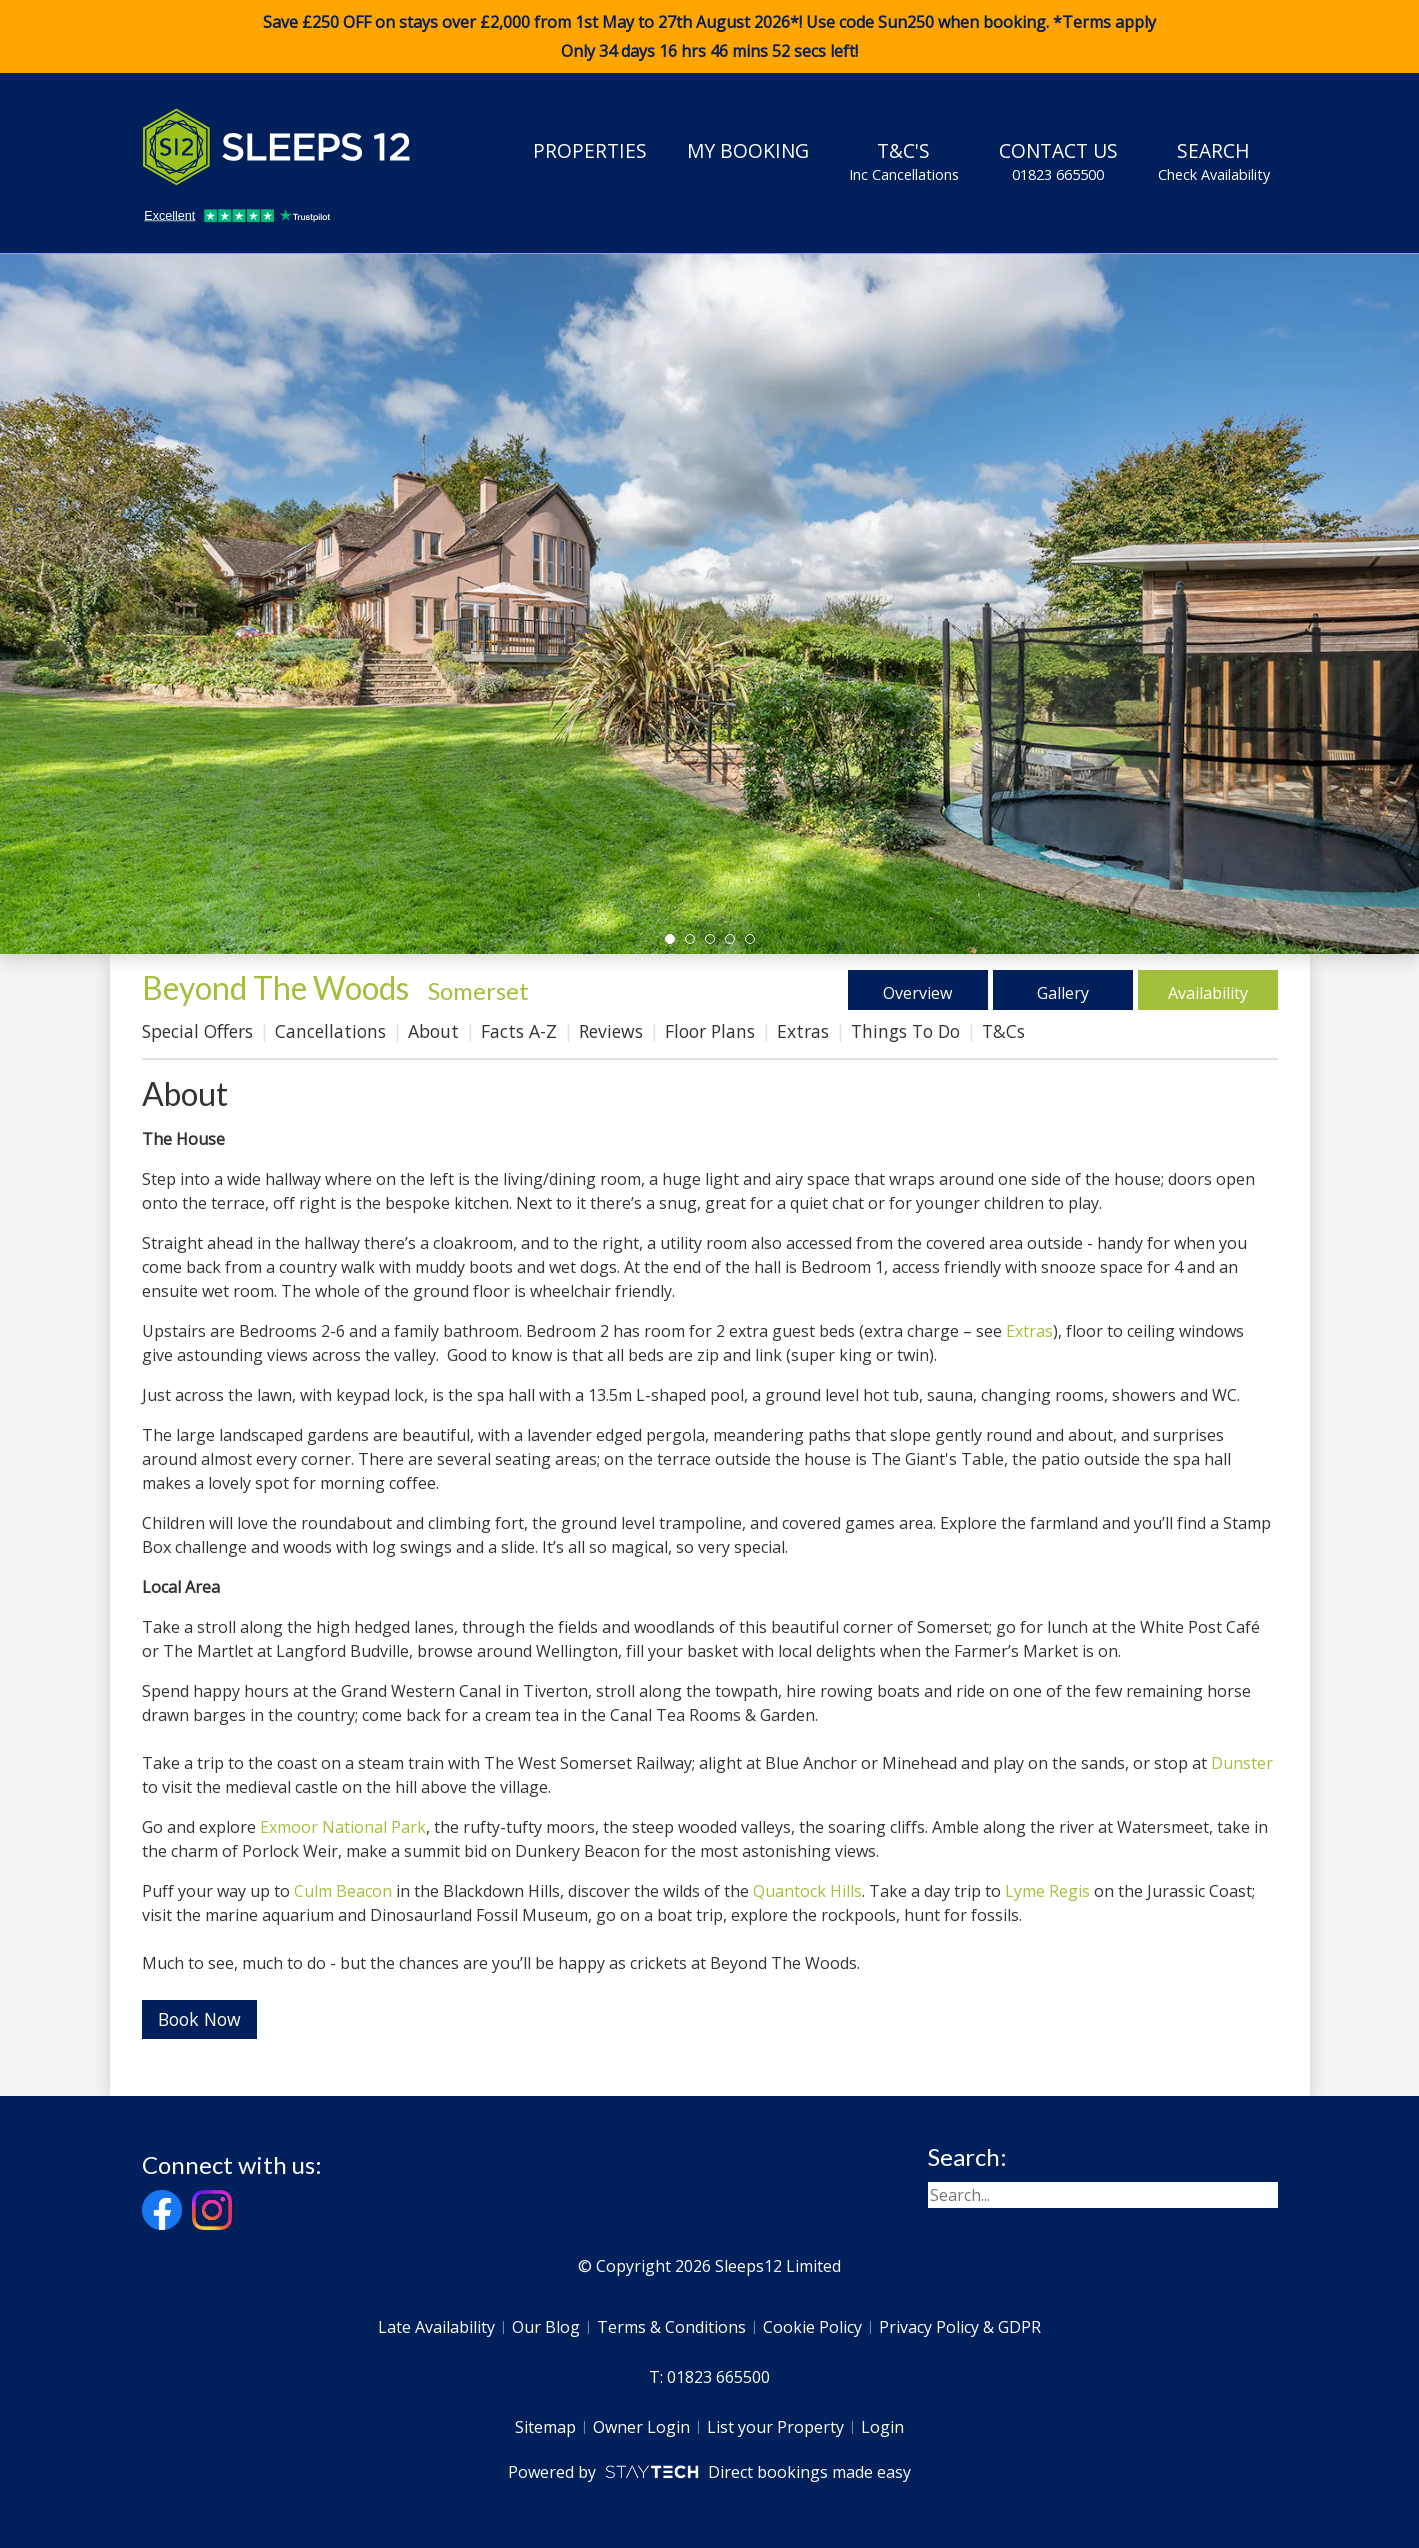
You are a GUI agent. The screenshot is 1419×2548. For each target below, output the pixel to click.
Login (882, 2427)
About (433, 1031)
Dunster (1242, 1763)
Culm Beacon (343, 1891)
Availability (1207, 990)
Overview (917, 990)
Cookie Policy (812, 2327)
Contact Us (1058, 161)
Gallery (1062, 990)
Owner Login (641, 2427)
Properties (590, 150)
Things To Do (905, 1031)
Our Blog (546, 2327)
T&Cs (1003, 1031)
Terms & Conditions (671, 2327)
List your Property (775, 2427)
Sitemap (545, 2427)
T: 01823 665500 (709, 2377)
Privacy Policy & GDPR (960, 2327)
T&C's (904, 161)
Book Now (199, 2019)
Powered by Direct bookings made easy (709, 2472)
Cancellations (330, 1031)
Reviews (611, 1031)
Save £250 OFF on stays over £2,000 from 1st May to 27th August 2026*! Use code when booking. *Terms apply (709, 37)
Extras (803, 1031)
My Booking (748, 150)
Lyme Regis (1047, 1891)
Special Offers (197, 1031)
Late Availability (436, 2327)
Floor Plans (710, 1031)
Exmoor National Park (343, 1827)
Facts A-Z (519, 1031)
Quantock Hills (807, 1891)
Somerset (478, 990)
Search (1214, 161)
